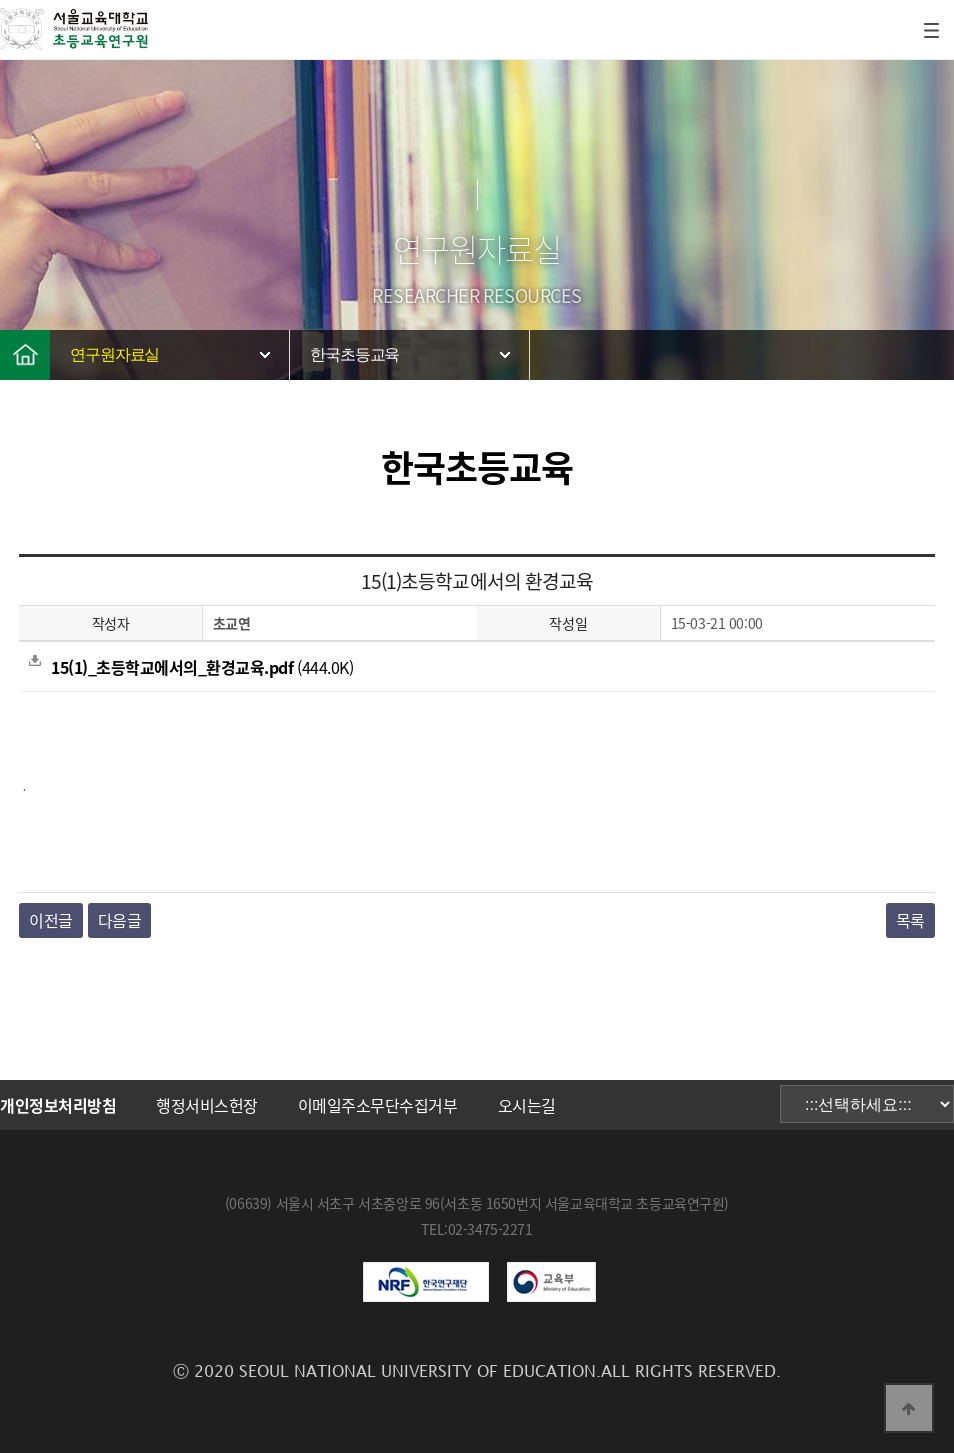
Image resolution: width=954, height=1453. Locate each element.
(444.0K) (191, 667)
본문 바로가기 (0, 0)
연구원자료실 (114, 354)
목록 (910, 920)
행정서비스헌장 (207, 1105)
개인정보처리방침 (58, 1105)
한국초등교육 (354, 354)
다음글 (120, 920)
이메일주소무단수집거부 (378, 1105)
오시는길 (527, 1105)
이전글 (51, 920)
